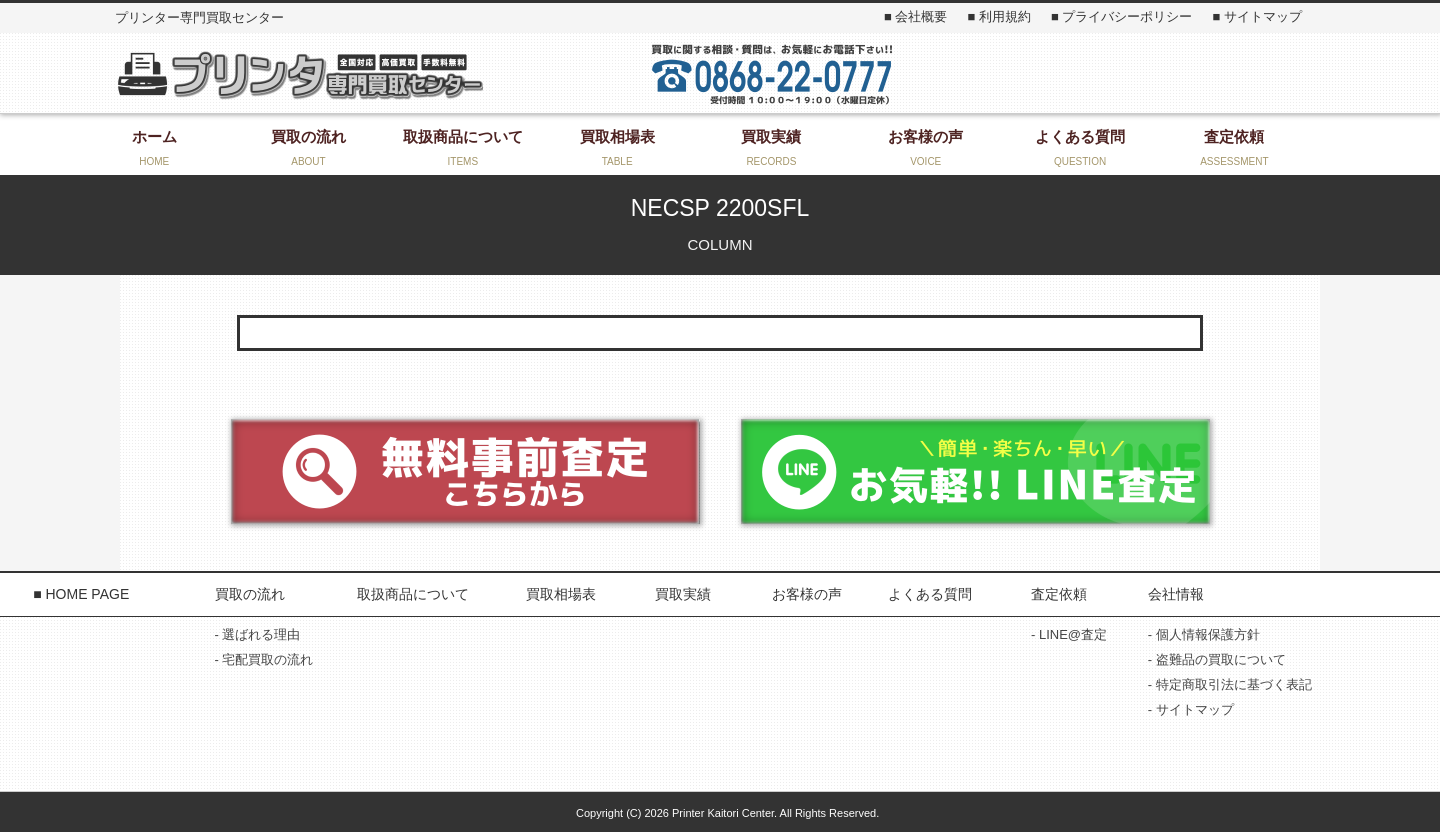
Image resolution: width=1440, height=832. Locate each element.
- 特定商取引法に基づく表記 (1230, 684)
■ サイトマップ (1256, 16)
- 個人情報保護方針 (1204, 634)
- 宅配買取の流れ (264, 659)
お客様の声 (807, 594)
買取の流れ (250, 594)
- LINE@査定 (1069, 634)
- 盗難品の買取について (1217, 659)
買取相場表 (561, 594)
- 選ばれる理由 (258, 634)
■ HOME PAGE (81, 594)
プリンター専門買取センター (299, 74)
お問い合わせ (1144, 73)
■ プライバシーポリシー (1121, 16)
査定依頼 (1059, 594)
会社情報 (1176, 594)
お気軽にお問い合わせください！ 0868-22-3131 (772, 73)
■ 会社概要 (915, 16)
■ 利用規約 (998, 16)
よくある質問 (930, 594)
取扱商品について (413, 594)
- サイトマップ (1191, 709)
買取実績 (683, 594)
